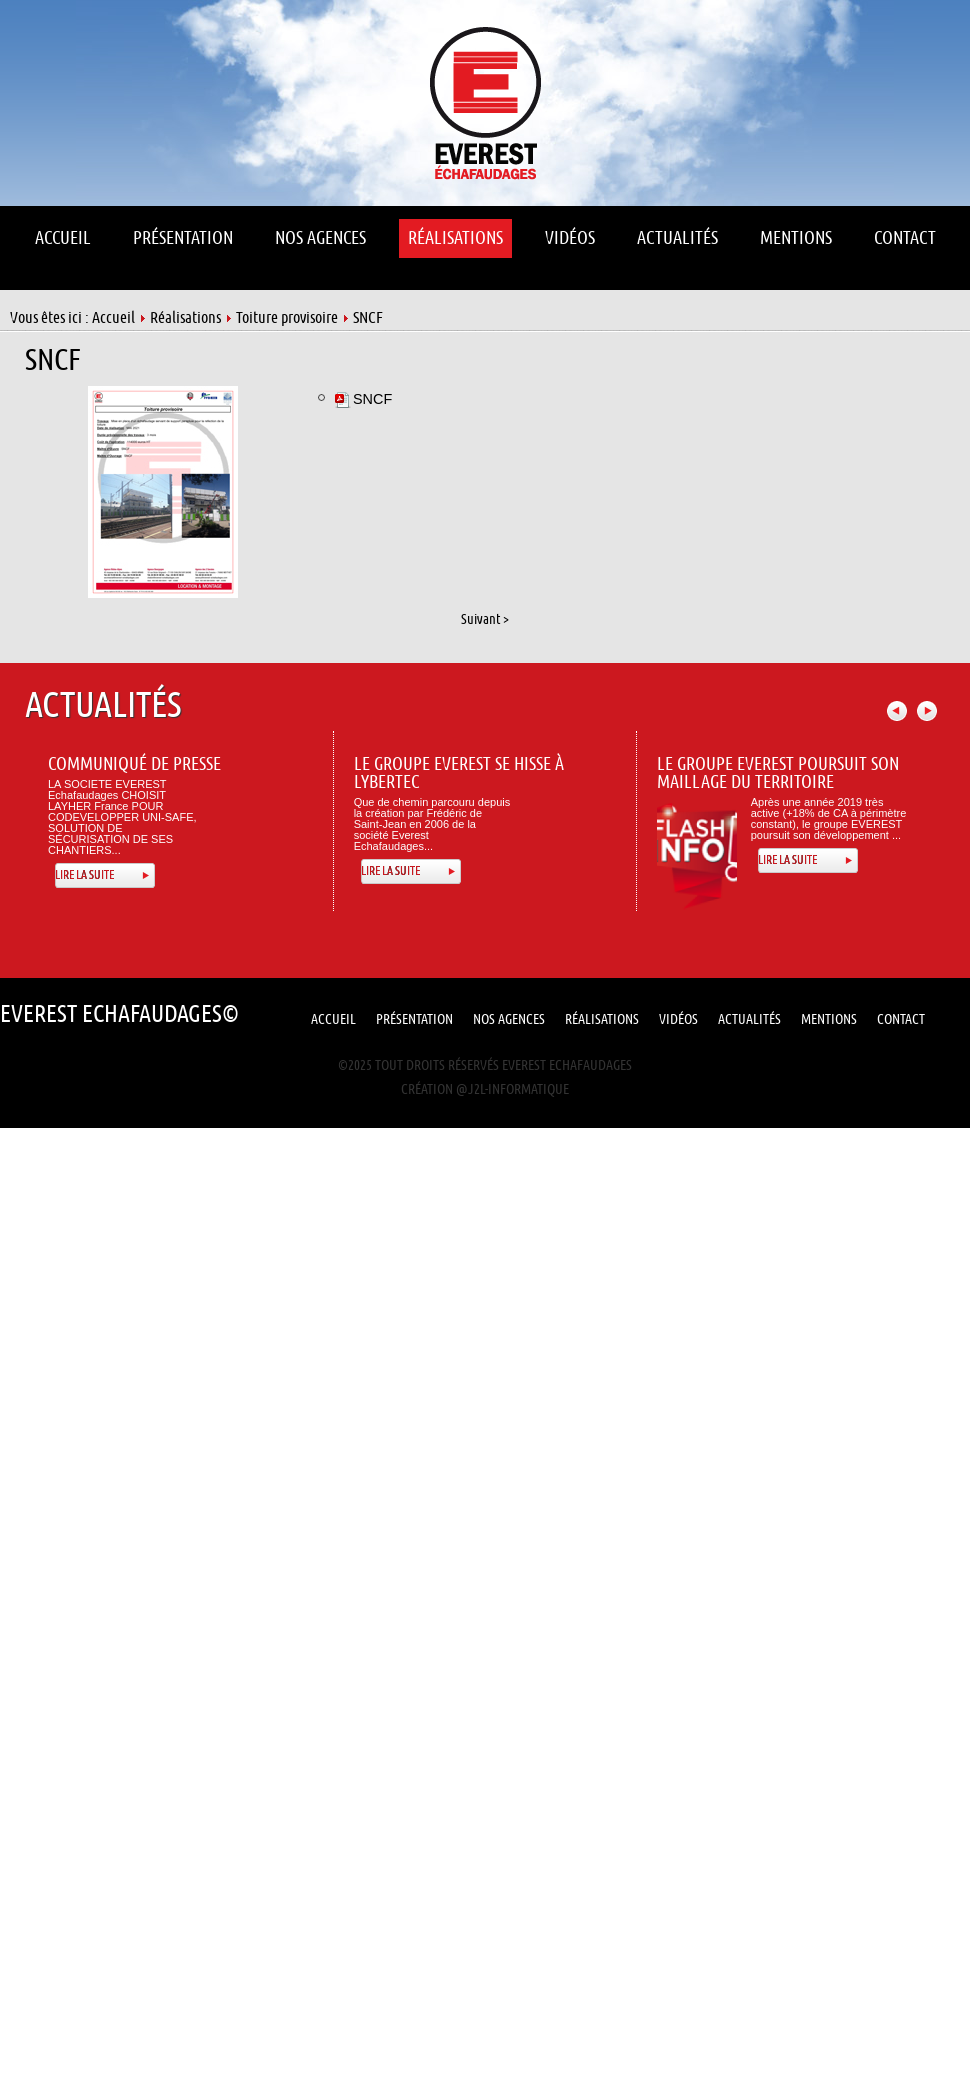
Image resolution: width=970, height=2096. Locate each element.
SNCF (53, 360)
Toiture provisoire (287, 318)
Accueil (113, 318)
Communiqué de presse (134, 764)
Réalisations (185, 318)
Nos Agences (509, 1019)
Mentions (829, 1019)
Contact (901, 1019)
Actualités (749, 1019)
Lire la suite (84, 875)
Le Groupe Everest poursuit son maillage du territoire (778, 773)
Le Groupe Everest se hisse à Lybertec (459, 773)
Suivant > (485, 619)
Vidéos (678, 1019)
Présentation (414, 1019)
